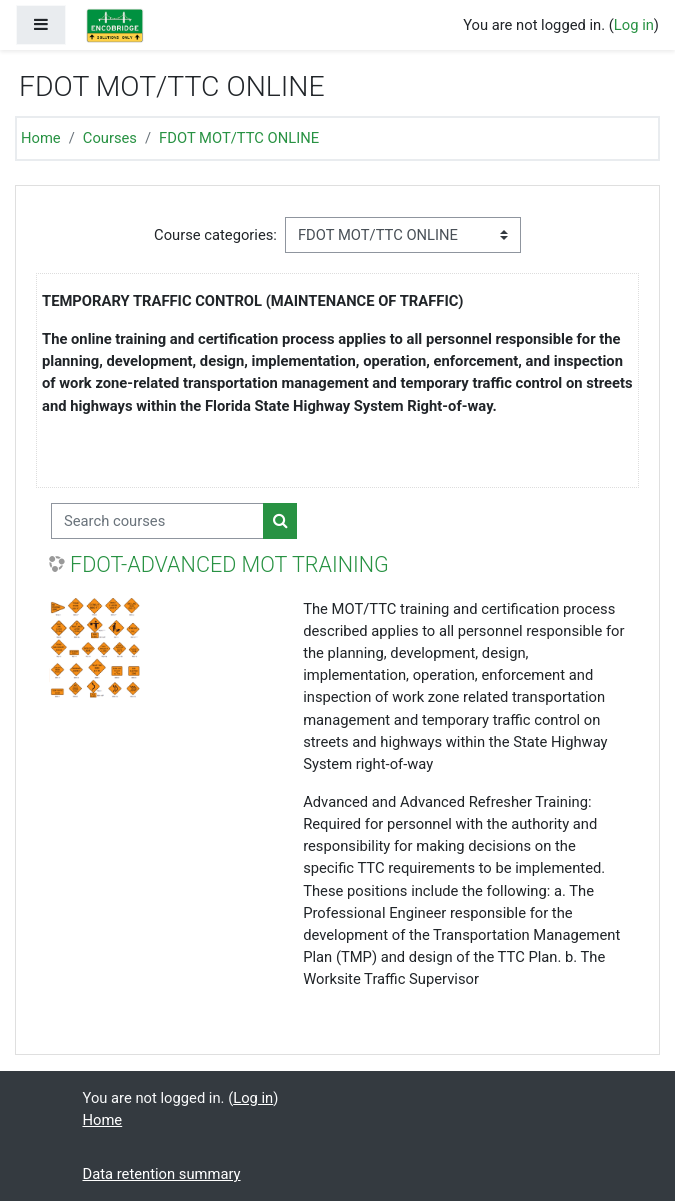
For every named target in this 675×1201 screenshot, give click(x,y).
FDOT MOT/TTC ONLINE (239, 138)
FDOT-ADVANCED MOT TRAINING (229, 564)
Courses (110, 138)
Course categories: (215, 235)
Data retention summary (162, 1174)
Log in (634, 25)
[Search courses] (157, 521)
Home (41, 138)
